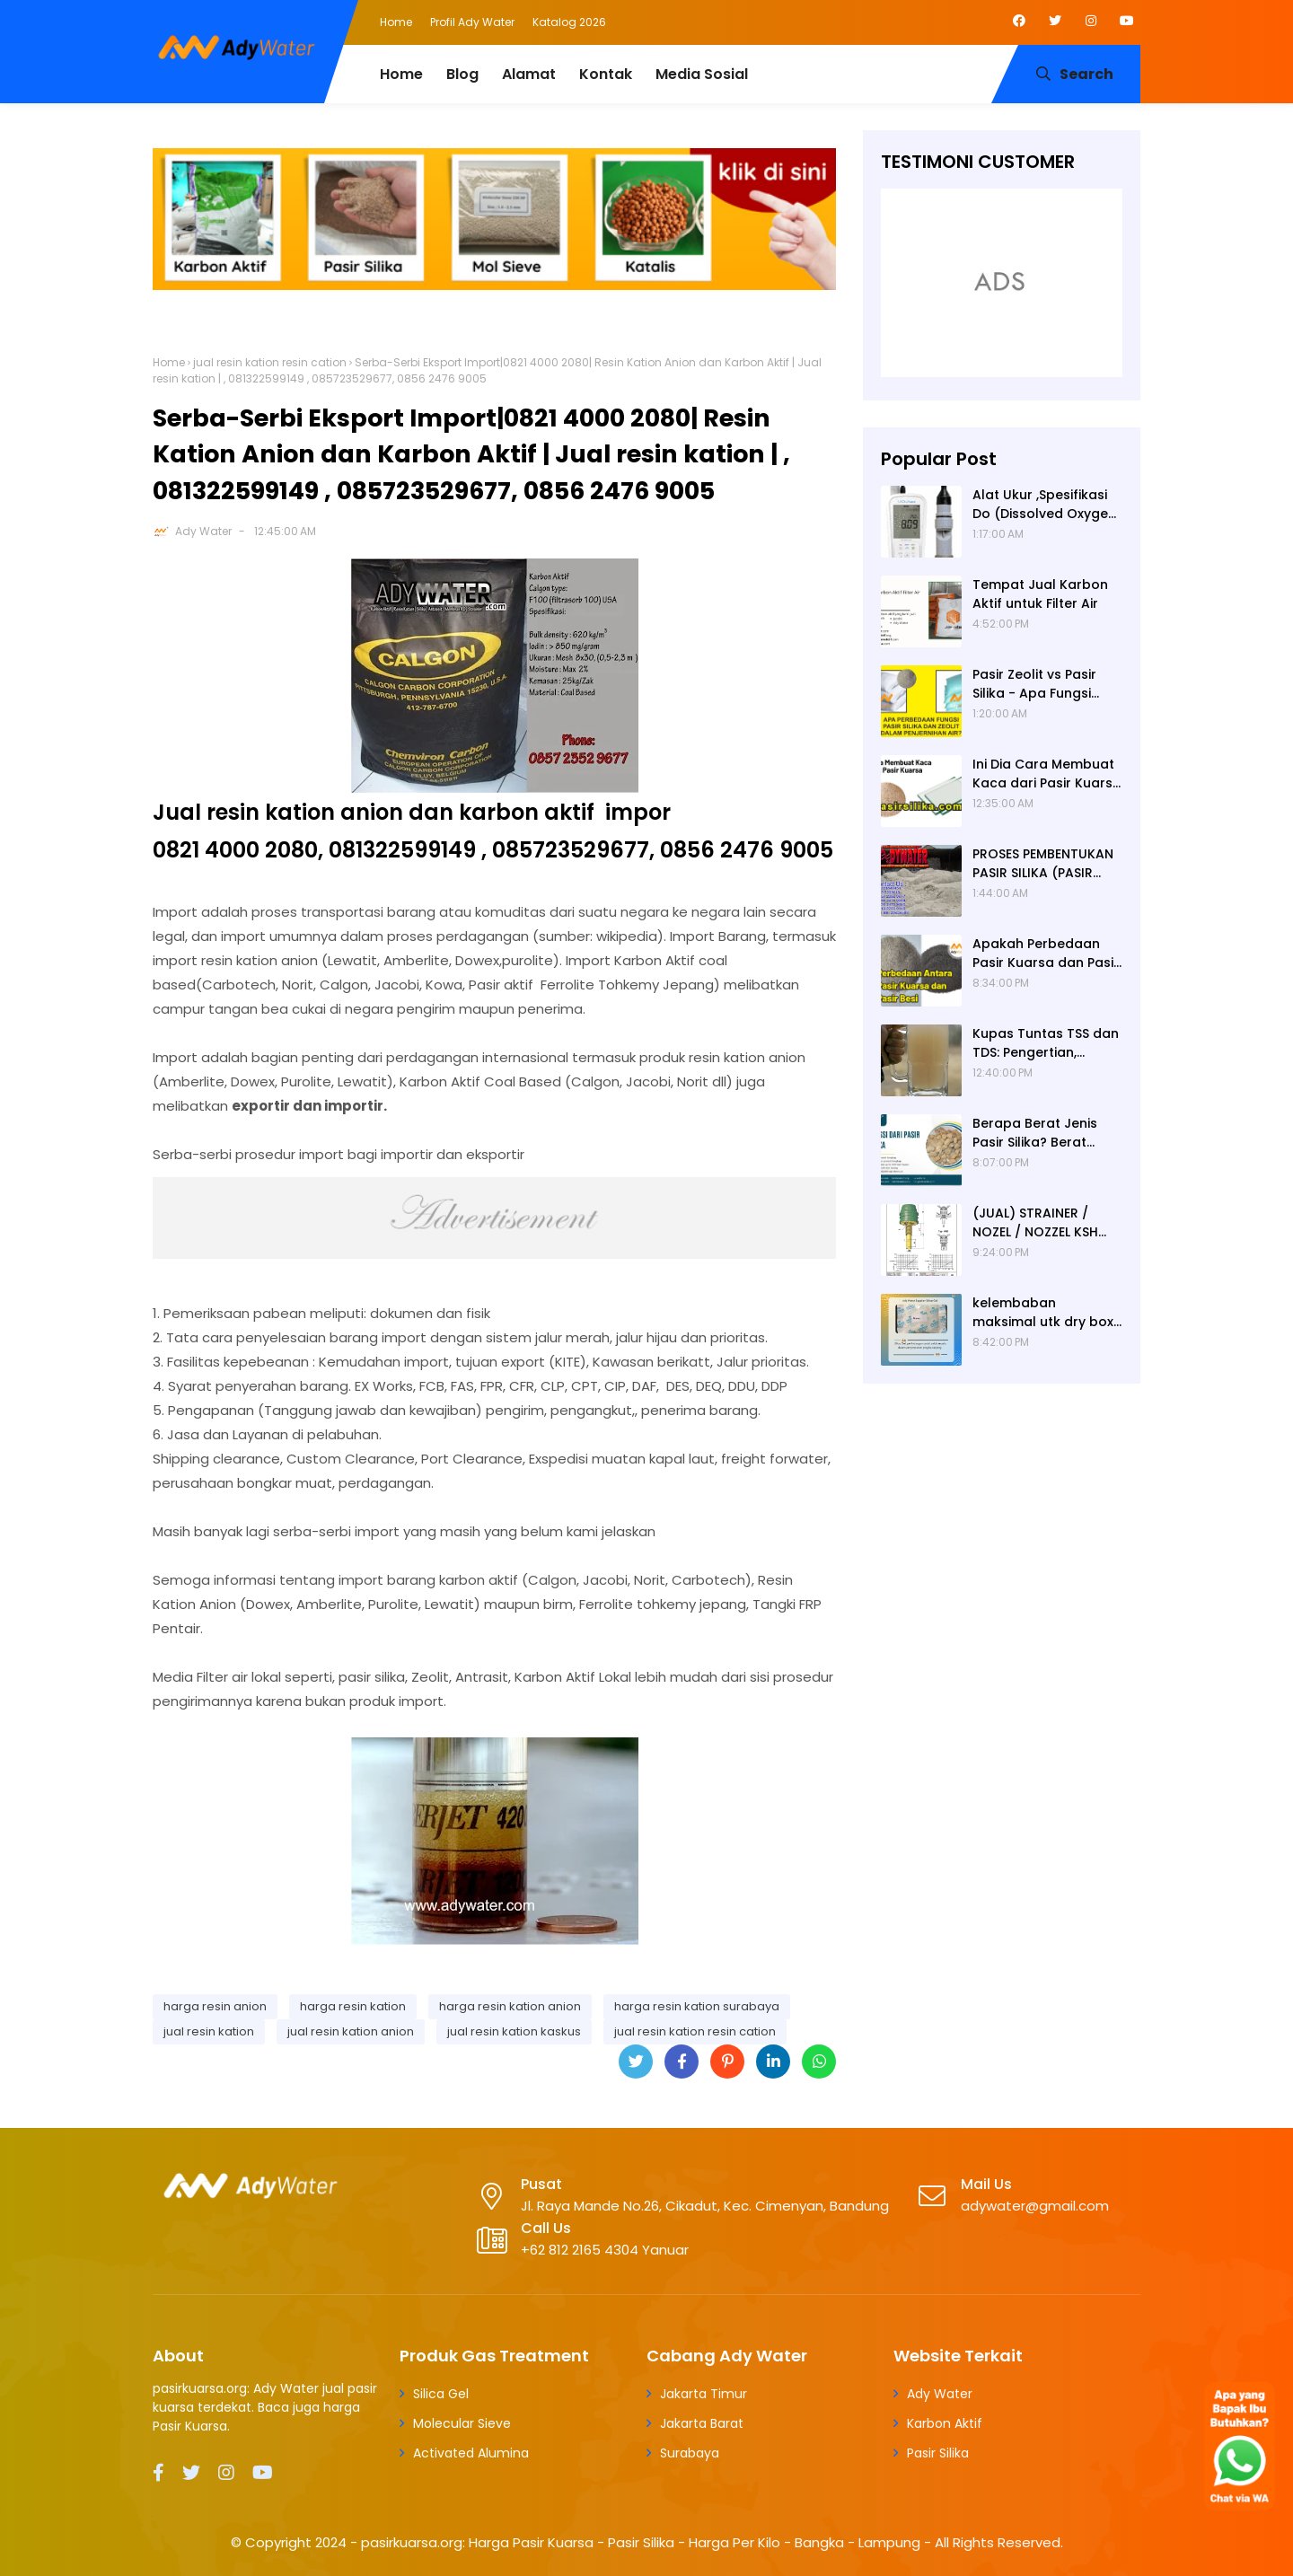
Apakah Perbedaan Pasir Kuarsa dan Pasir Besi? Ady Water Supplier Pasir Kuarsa (1045, 953)
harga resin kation (353, 2006)
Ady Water (203, 531)
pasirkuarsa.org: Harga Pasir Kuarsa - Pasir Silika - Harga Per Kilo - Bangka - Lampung (640, 2542)
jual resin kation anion (350, 2031)
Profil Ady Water (472, 22)
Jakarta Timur (703, 2394)
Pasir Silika (938, 2453)
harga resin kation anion (510, 2006)
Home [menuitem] (401, 74)
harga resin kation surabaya (696, 2006)
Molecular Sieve (462, 2423)
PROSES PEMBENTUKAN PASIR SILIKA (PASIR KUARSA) (1042, 864)
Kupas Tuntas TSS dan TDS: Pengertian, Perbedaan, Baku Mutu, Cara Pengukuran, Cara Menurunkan (1047, 1043)
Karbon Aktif (944, 2423)
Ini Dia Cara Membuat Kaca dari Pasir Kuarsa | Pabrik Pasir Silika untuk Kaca (1046, 774)
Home (396, 22)
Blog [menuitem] (462, 74)
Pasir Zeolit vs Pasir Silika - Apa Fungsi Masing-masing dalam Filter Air (1046, 684)
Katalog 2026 (569, 22)
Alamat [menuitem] (529, 74)
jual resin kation (208, 2031)
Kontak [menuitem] (605, 74)
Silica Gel (441, 2394)
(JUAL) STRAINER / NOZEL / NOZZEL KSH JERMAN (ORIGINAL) (1035, 1223)
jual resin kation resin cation (270, 362)
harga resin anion (215, 2006)
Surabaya (689, 2453)
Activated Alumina (471, 2453)
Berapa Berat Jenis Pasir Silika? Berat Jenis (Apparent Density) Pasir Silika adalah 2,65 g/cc (1034, 1133)
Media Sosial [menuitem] (701, 74)
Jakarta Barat (701, 2423)
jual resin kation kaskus (514, 2031)
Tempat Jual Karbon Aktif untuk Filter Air (1040, 594)
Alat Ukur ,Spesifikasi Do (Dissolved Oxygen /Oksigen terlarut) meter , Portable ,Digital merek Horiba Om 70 (1044, 504)
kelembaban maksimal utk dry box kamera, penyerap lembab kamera (1042, 1313)
